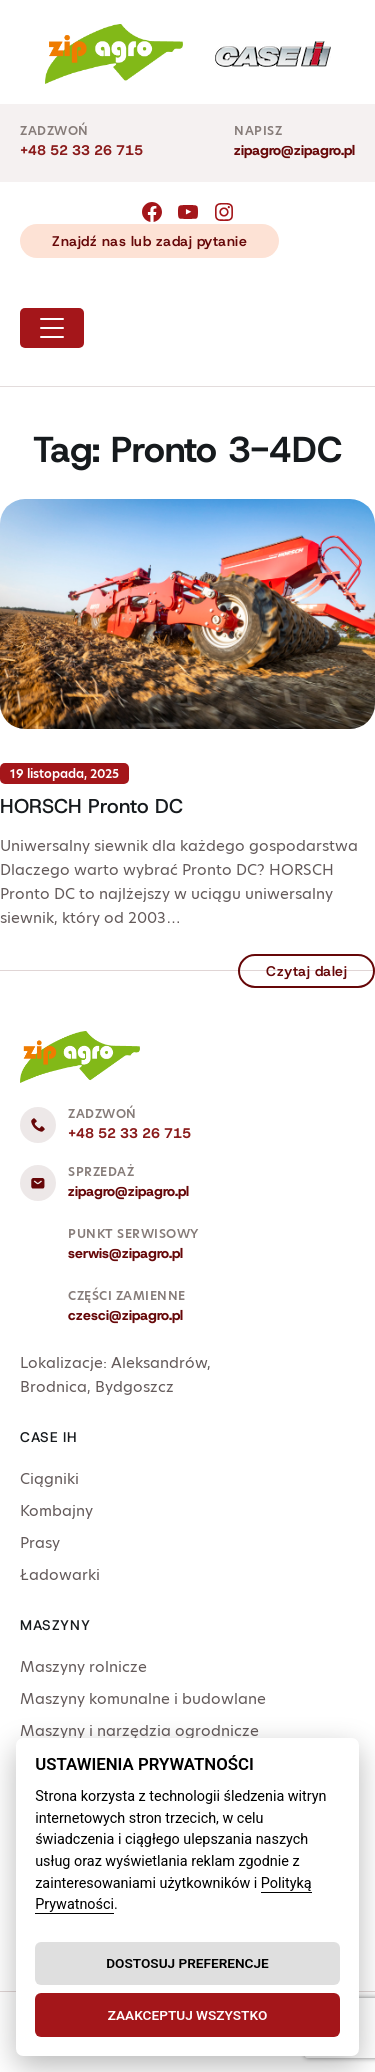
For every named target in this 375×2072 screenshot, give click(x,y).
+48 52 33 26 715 (81, 150)
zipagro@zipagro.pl (294, 150)
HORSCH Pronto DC (91, 806)
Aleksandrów (159, 1362)
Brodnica (53, 1386)
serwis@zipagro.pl (125, 1253)
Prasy (40, 1542)
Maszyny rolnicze (83, 1666)
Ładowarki (60, 1574)
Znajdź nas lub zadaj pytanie (149, 241)
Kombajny (56, 1510)
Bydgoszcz (134, 1386)
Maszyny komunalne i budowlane (143, 1698)
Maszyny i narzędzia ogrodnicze (139, 1730)
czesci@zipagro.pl (125, 1315)
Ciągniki (49, 1478)
